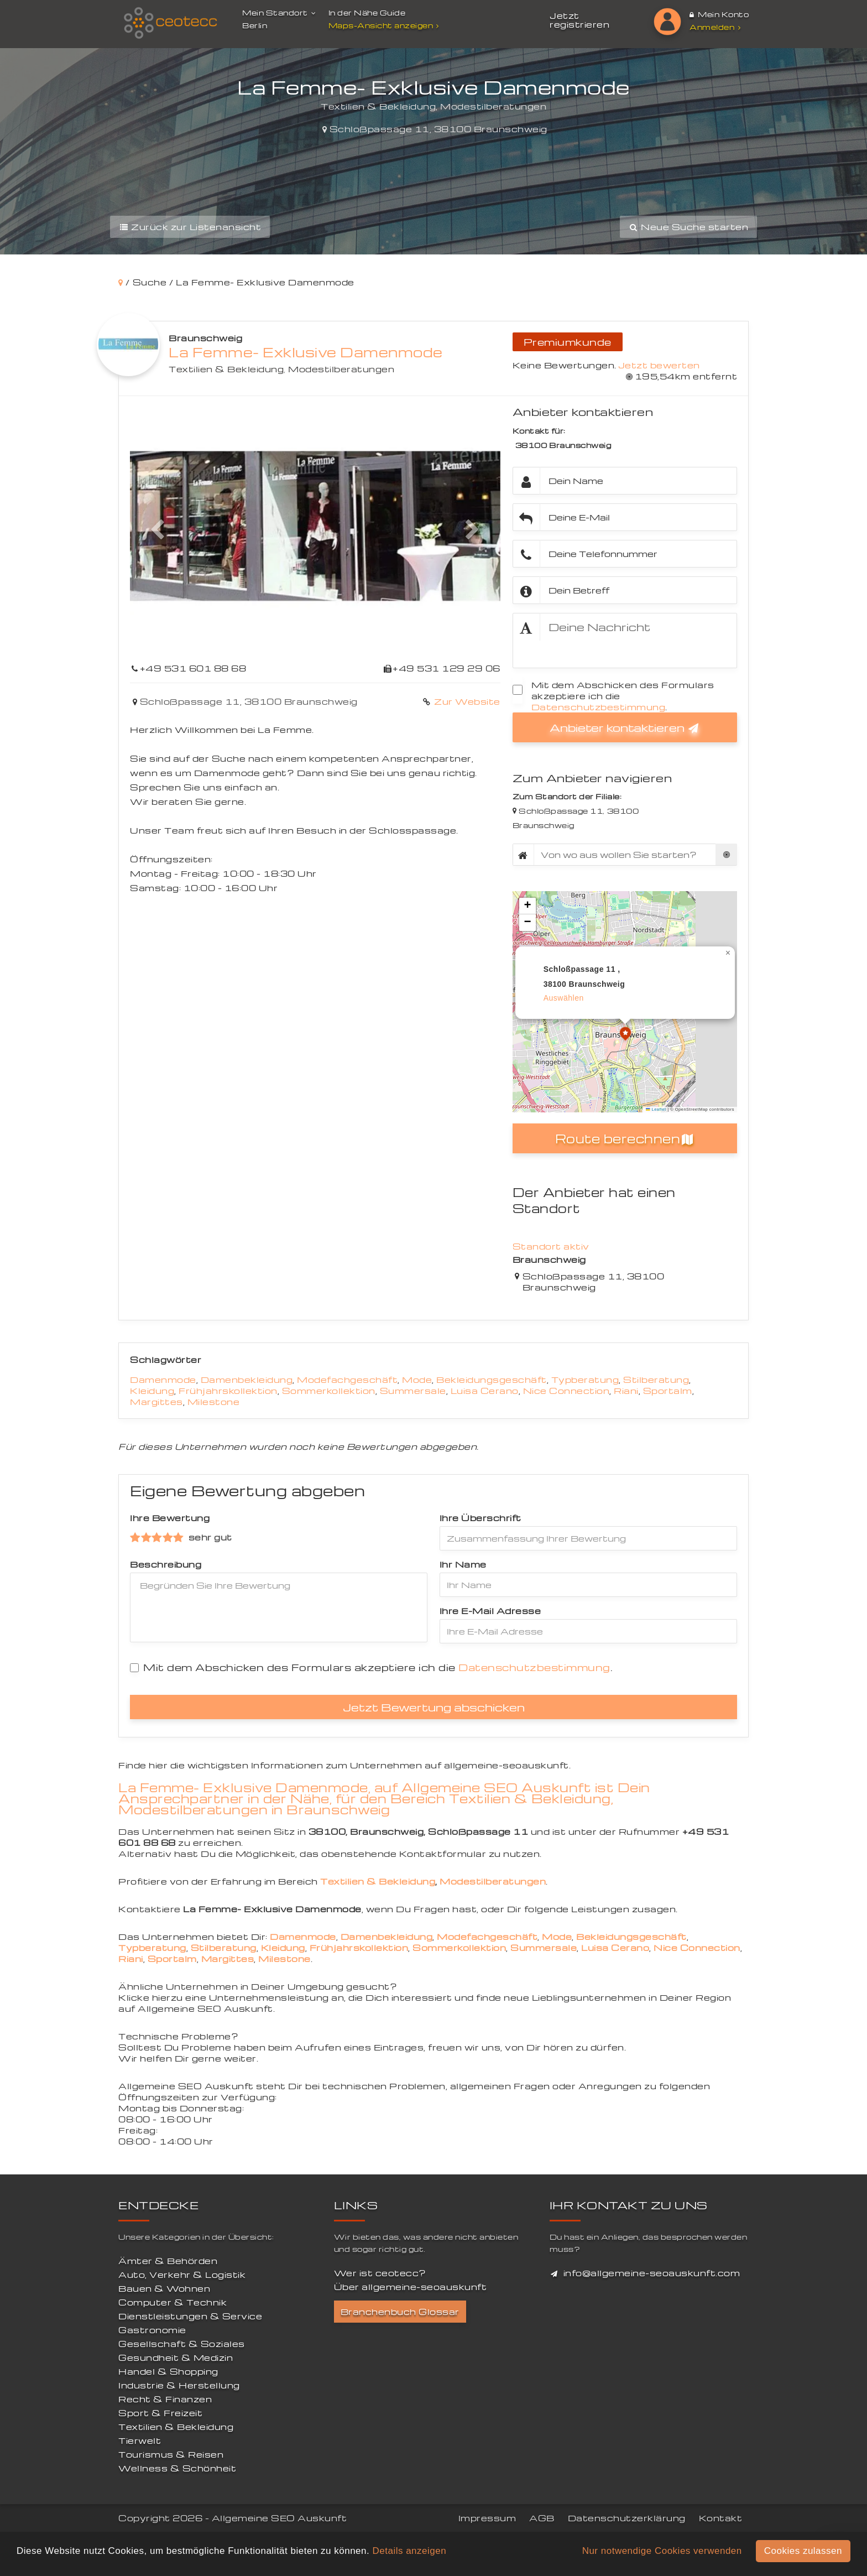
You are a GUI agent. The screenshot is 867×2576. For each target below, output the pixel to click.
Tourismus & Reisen (170, 2454)
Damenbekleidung (247, 1379)
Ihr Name (463, 1564)
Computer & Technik (172, 2302)
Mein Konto (719, 14)
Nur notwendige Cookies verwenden (662, 2551)
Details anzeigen (409, 2551)
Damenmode (163, 1379)
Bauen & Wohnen (164, 2288)
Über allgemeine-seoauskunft (410, 2286)
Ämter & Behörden (167, 2260)
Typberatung (585, 1379)
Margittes (156, 1401)
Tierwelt (139, 2440)
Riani (626, 1390)
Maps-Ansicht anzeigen (385, 25)
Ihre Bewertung (170, 1517)
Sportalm (667, 1390)
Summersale (413, 1390)
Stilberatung (656, 1379)
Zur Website (466, 701)
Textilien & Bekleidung (226, 368)
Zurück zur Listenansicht (190, 226)
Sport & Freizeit (160, 2412)
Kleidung (152, 1390)
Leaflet (656, 1109)
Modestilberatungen (341, 368)
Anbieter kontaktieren (625, 727)
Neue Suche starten (688, 226)
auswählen (564, 997)
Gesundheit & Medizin (175, 2357)
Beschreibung (165, 1564)
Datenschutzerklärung (627, 2517)
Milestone (213, 1401)
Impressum (487, 2517)
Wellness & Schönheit (177, 2468)
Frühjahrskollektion (228, 1390)
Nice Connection (566, 1390)
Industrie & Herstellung (179, 2385)
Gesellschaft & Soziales (181, 2343)
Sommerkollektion (328, 1390)
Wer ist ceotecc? (380, 2272)
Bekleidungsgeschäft (491, 1379)
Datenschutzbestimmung (598, 706)
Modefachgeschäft (347, 1379)
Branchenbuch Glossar (400, 2311)
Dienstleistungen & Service (190, 2316)
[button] (157, 530)
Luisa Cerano (485, 1390)
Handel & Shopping (168, 2371)
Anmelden (715, 27)
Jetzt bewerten (659, 365)
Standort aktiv (551, 1246)
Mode (417, 1379)
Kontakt (721, 2517)
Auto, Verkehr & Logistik (182, 2274)
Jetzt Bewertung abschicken (434, 1707)
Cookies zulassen (803, 2551)
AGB (542, 2517)
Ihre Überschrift (480, 1517)
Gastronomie (152, 2329)
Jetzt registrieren (579, 20)
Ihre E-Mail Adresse (490, 1610)
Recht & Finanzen (165, 2399)
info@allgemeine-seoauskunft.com (651, 2272)
